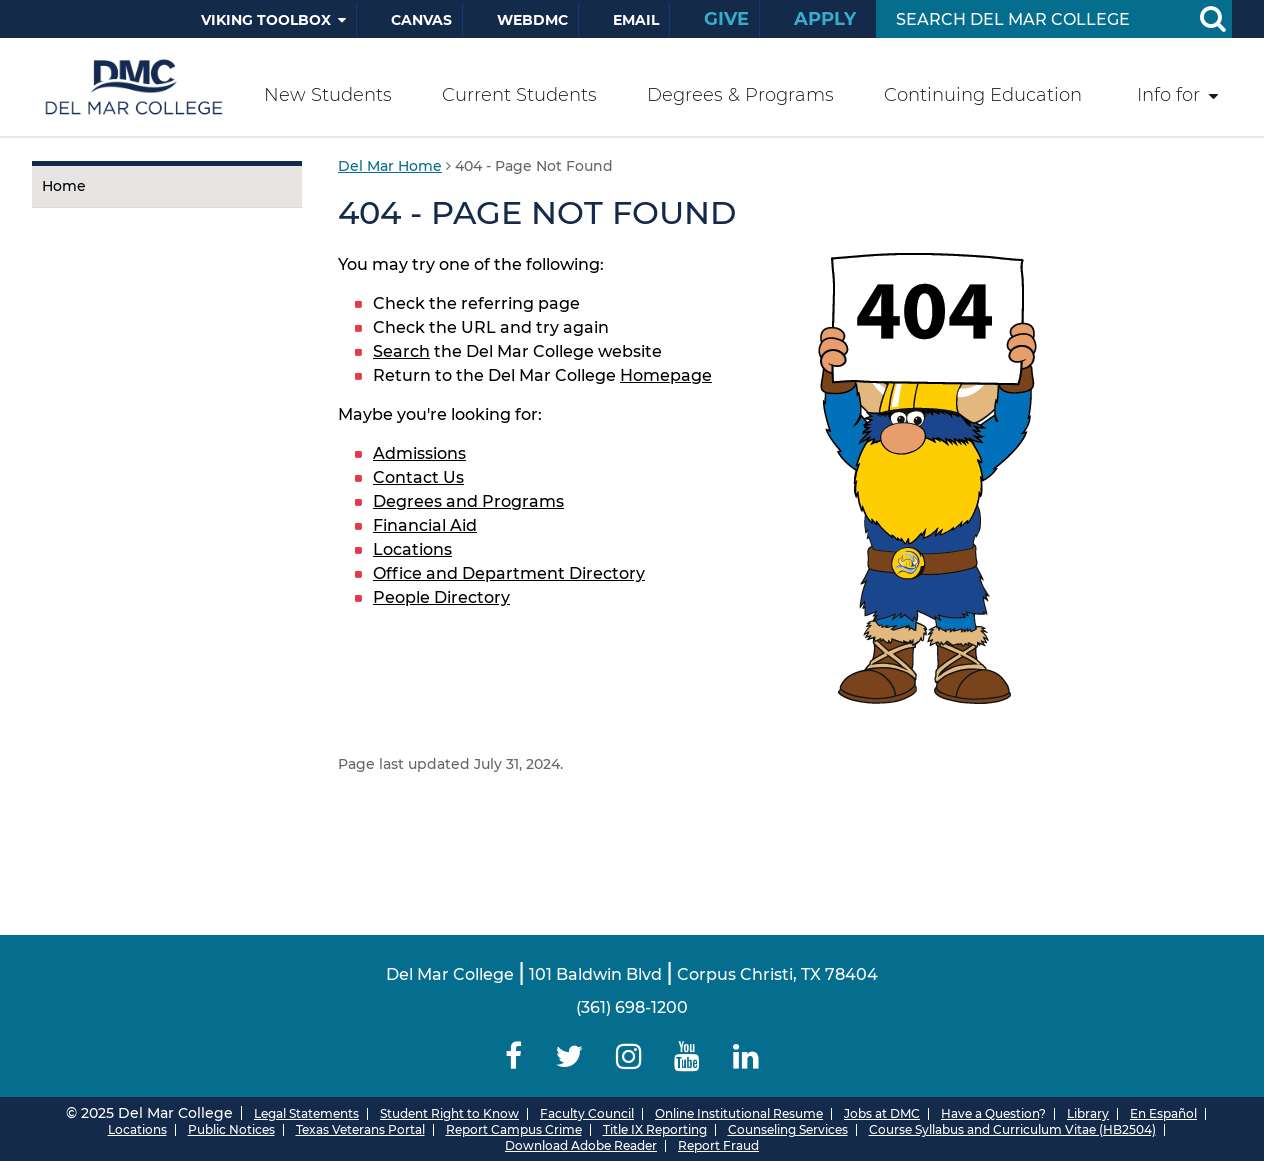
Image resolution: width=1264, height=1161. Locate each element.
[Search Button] (1212, 19)
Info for (1168, 95)
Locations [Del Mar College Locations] (137, 1129)
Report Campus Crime (514, 1129)
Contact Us (418, 477)
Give (726, 19)
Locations (412, 549)
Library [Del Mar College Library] (1088, 1113)
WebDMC (532, 20)
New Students (328, 95)
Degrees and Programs (468, 501)
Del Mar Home (390, 166)
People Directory (441, 597)
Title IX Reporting (655, 1129)
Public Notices (231, 1129)
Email (636, 20)
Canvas (421, 20)
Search (401, 351)
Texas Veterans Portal (360, 1129)
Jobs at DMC (882, 1113)
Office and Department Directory (509, 573)
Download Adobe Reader (581, 1145)
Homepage (666, 375)
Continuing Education (983, 95)
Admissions (419, 453)
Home (64, 186)
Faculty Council (587, 1113)
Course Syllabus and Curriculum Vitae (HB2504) (1012, 1129)
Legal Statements (306, 1113)
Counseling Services (788, 1129)
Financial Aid (425, 525)
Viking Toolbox (266, 20)
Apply (825, 19)
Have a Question (990, 1113)
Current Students (519, 95)
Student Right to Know (449, 1113)
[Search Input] (1030, 19)
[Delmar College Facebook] (514, 1056)
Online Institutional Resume (739, 1113)
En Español (1163, 1113)
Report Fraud (718, 1145)
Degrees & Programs (740, 95)
